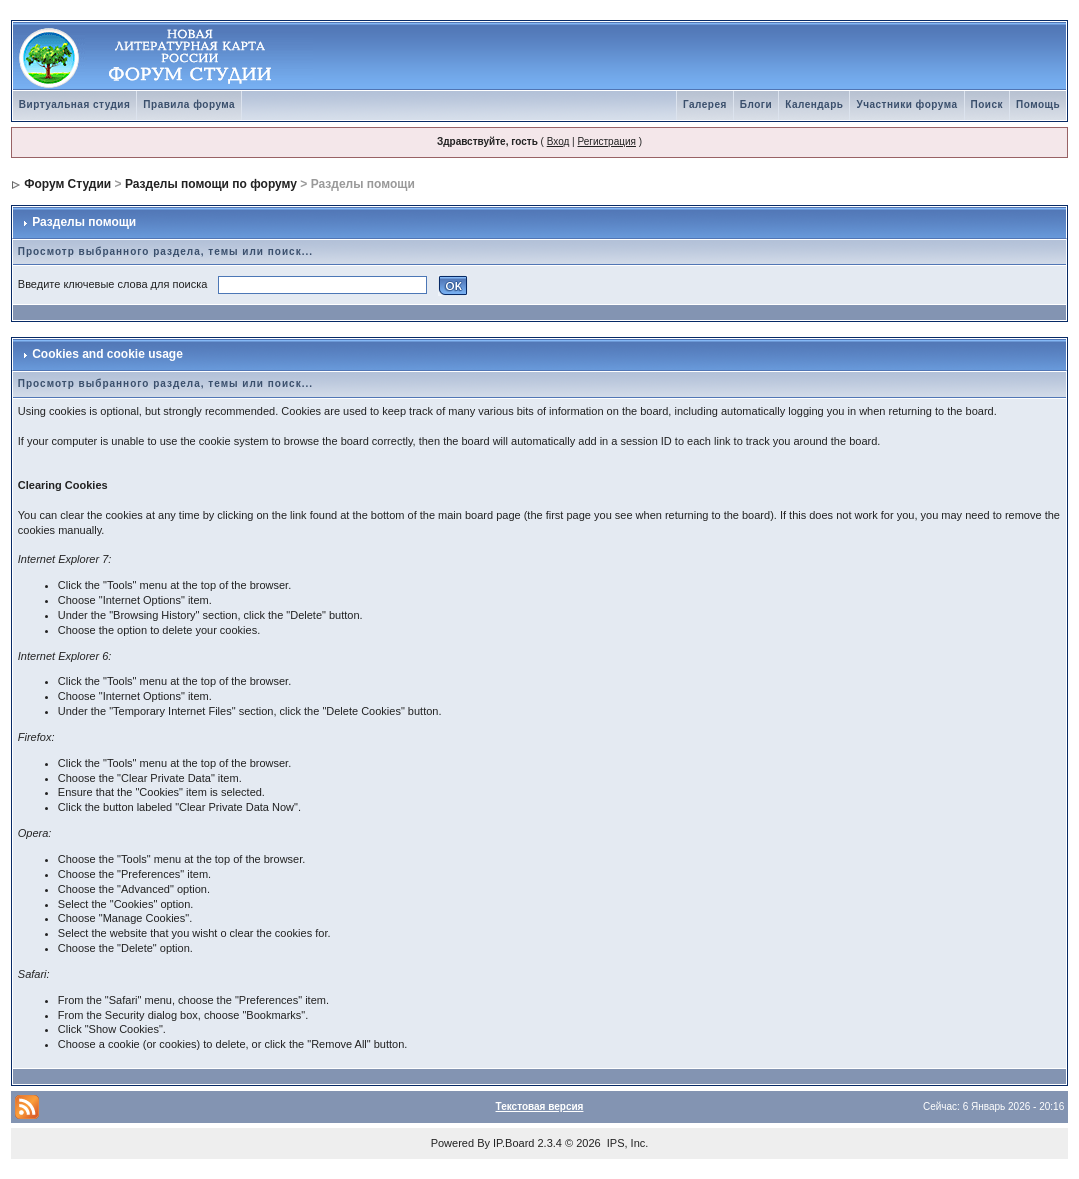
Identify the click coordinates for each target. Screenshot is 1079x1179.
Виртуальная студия (75, 104)
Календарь (814, 104)
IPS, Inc (626, 1143)
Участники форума (906, 104)
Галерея (705, 104)
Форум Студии (67, 184)
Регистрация (606, 141)
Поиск (987, 104)
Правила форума (189, 104)
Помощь (1038, 104)
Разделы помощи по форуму (211, 184)
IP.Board (513, 1143)
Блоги (756, 104)
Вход (558, 141)
